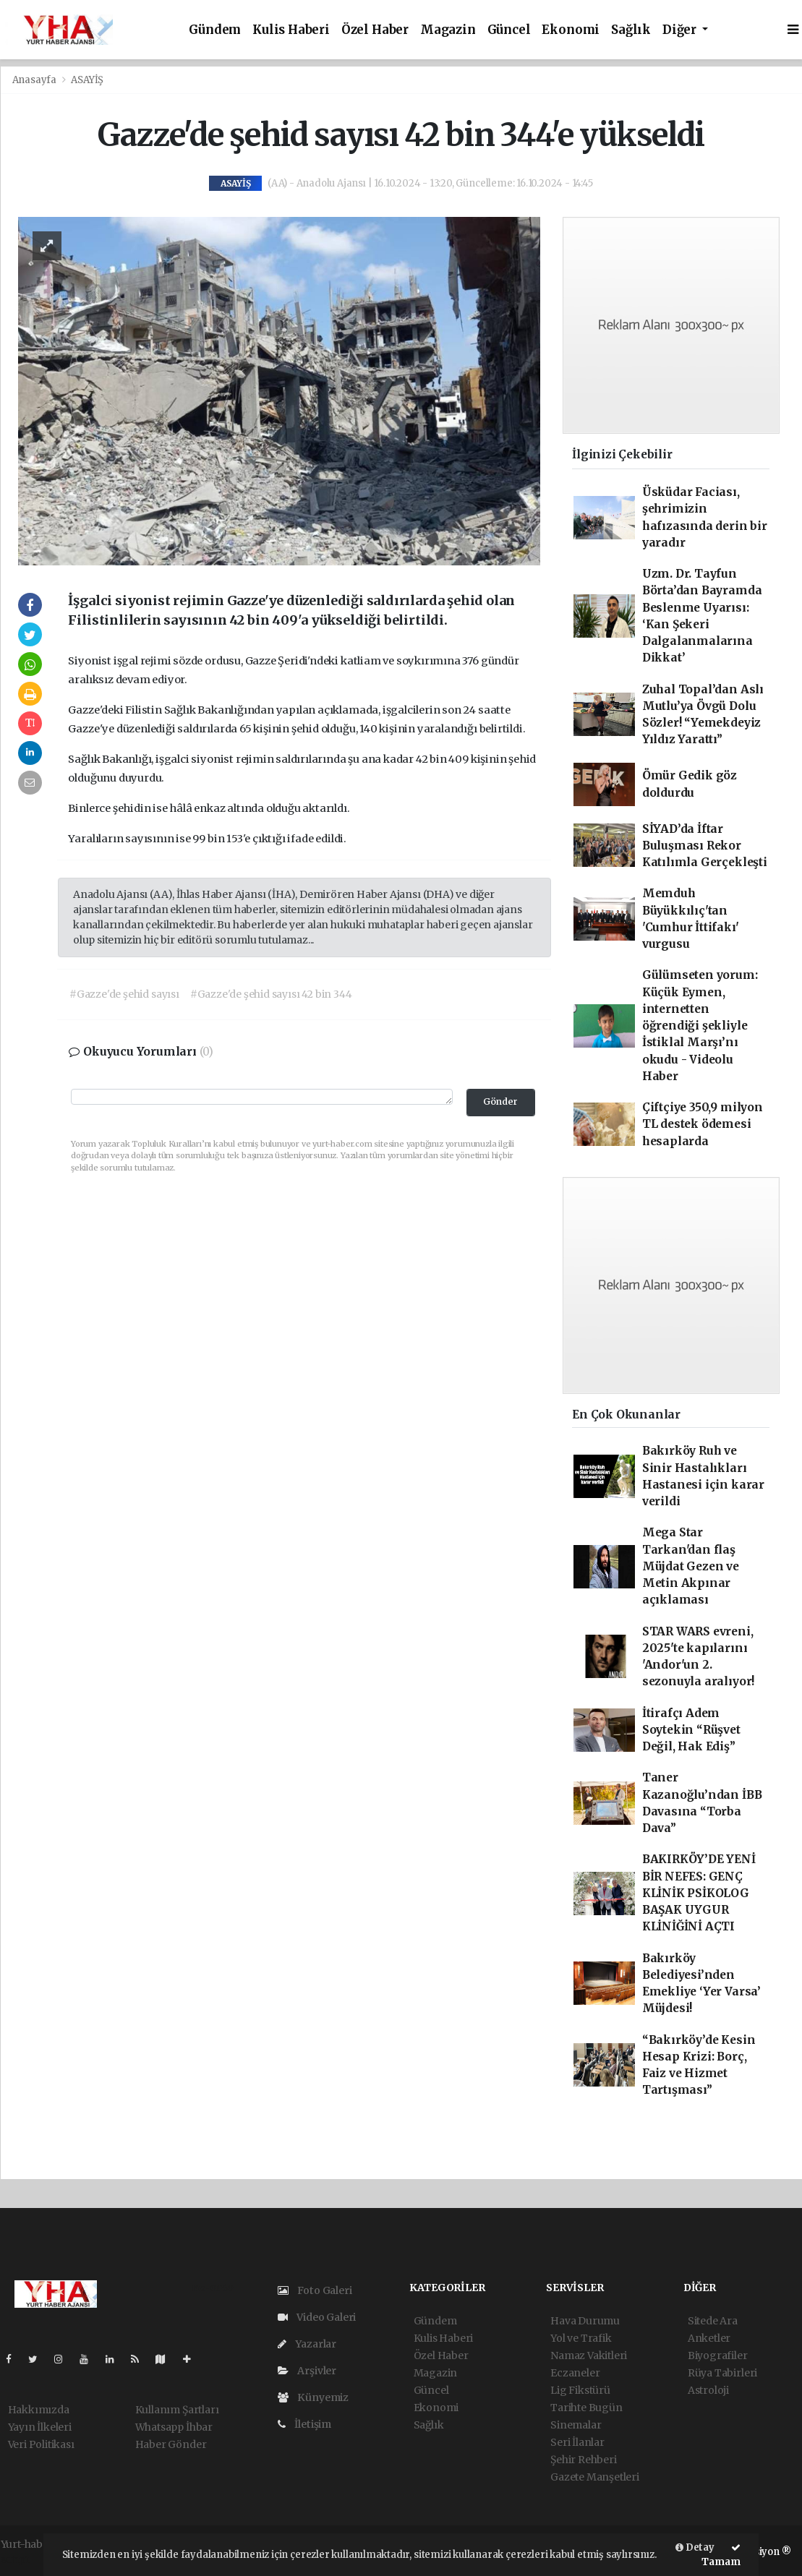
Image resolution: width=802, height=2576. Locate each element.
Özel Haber (375, 30)
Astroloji (708, 2390)
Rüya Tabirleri (722, 2372)
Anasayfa (35, 80)
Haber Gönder (171, 2444)
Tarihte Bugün (586, 2407)
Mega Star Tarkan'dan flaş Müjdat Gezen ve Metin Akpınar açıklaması (690, 1566)
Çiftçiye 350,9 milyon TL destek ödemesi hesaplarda (702, 1124)
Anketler (709, 2338)
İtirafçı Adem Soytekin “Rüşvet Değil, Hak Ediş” (691, 1730)
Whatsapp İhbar (174, 2427)
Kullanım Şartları (177, 2409)
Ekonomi (571, 30)
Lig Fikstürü (580, 2390)
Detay (694, 2547)
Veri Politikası (41, 2444)
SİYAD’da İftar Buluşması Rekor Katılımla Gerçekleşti (704, 846)
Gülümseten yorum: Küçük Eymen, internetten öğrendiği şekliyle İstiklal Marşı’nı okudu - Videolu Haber (700, 1025)
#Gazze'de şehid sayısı (124, 994)
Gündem (215, 30)
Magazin (448, 30)
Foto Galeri (315, 2290)
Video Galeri (317, 2317)
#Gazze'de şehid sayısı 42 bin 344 (271, 994)
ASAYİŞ (87, 80)
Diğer (680, 30)
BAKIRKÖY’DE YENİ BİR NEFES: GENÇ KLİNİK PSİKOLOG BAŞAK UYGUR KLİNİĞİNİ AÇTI (699, 1892)
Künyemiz (313, 2397)
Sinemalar (575, 2424)
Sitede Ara (713, 2320)
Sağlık (631, 30)
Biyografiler (718, 2355)
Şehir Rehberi (583, 2459)
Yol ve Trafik (581, 2338)
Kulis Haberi (291, 30)
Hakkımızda (38, 2409)
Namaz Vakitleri (588, 2355)
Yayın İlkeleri (40, 2427)
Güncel (509, 30)
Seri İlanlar (577, 2442)
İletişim (304, 2424)
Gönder (500, 1101)
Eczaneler (575, 2372)
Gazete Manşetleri (594, 2476)
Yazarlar (307, 2343)
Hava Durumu (585, 2320)
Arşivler (307, 2370)
